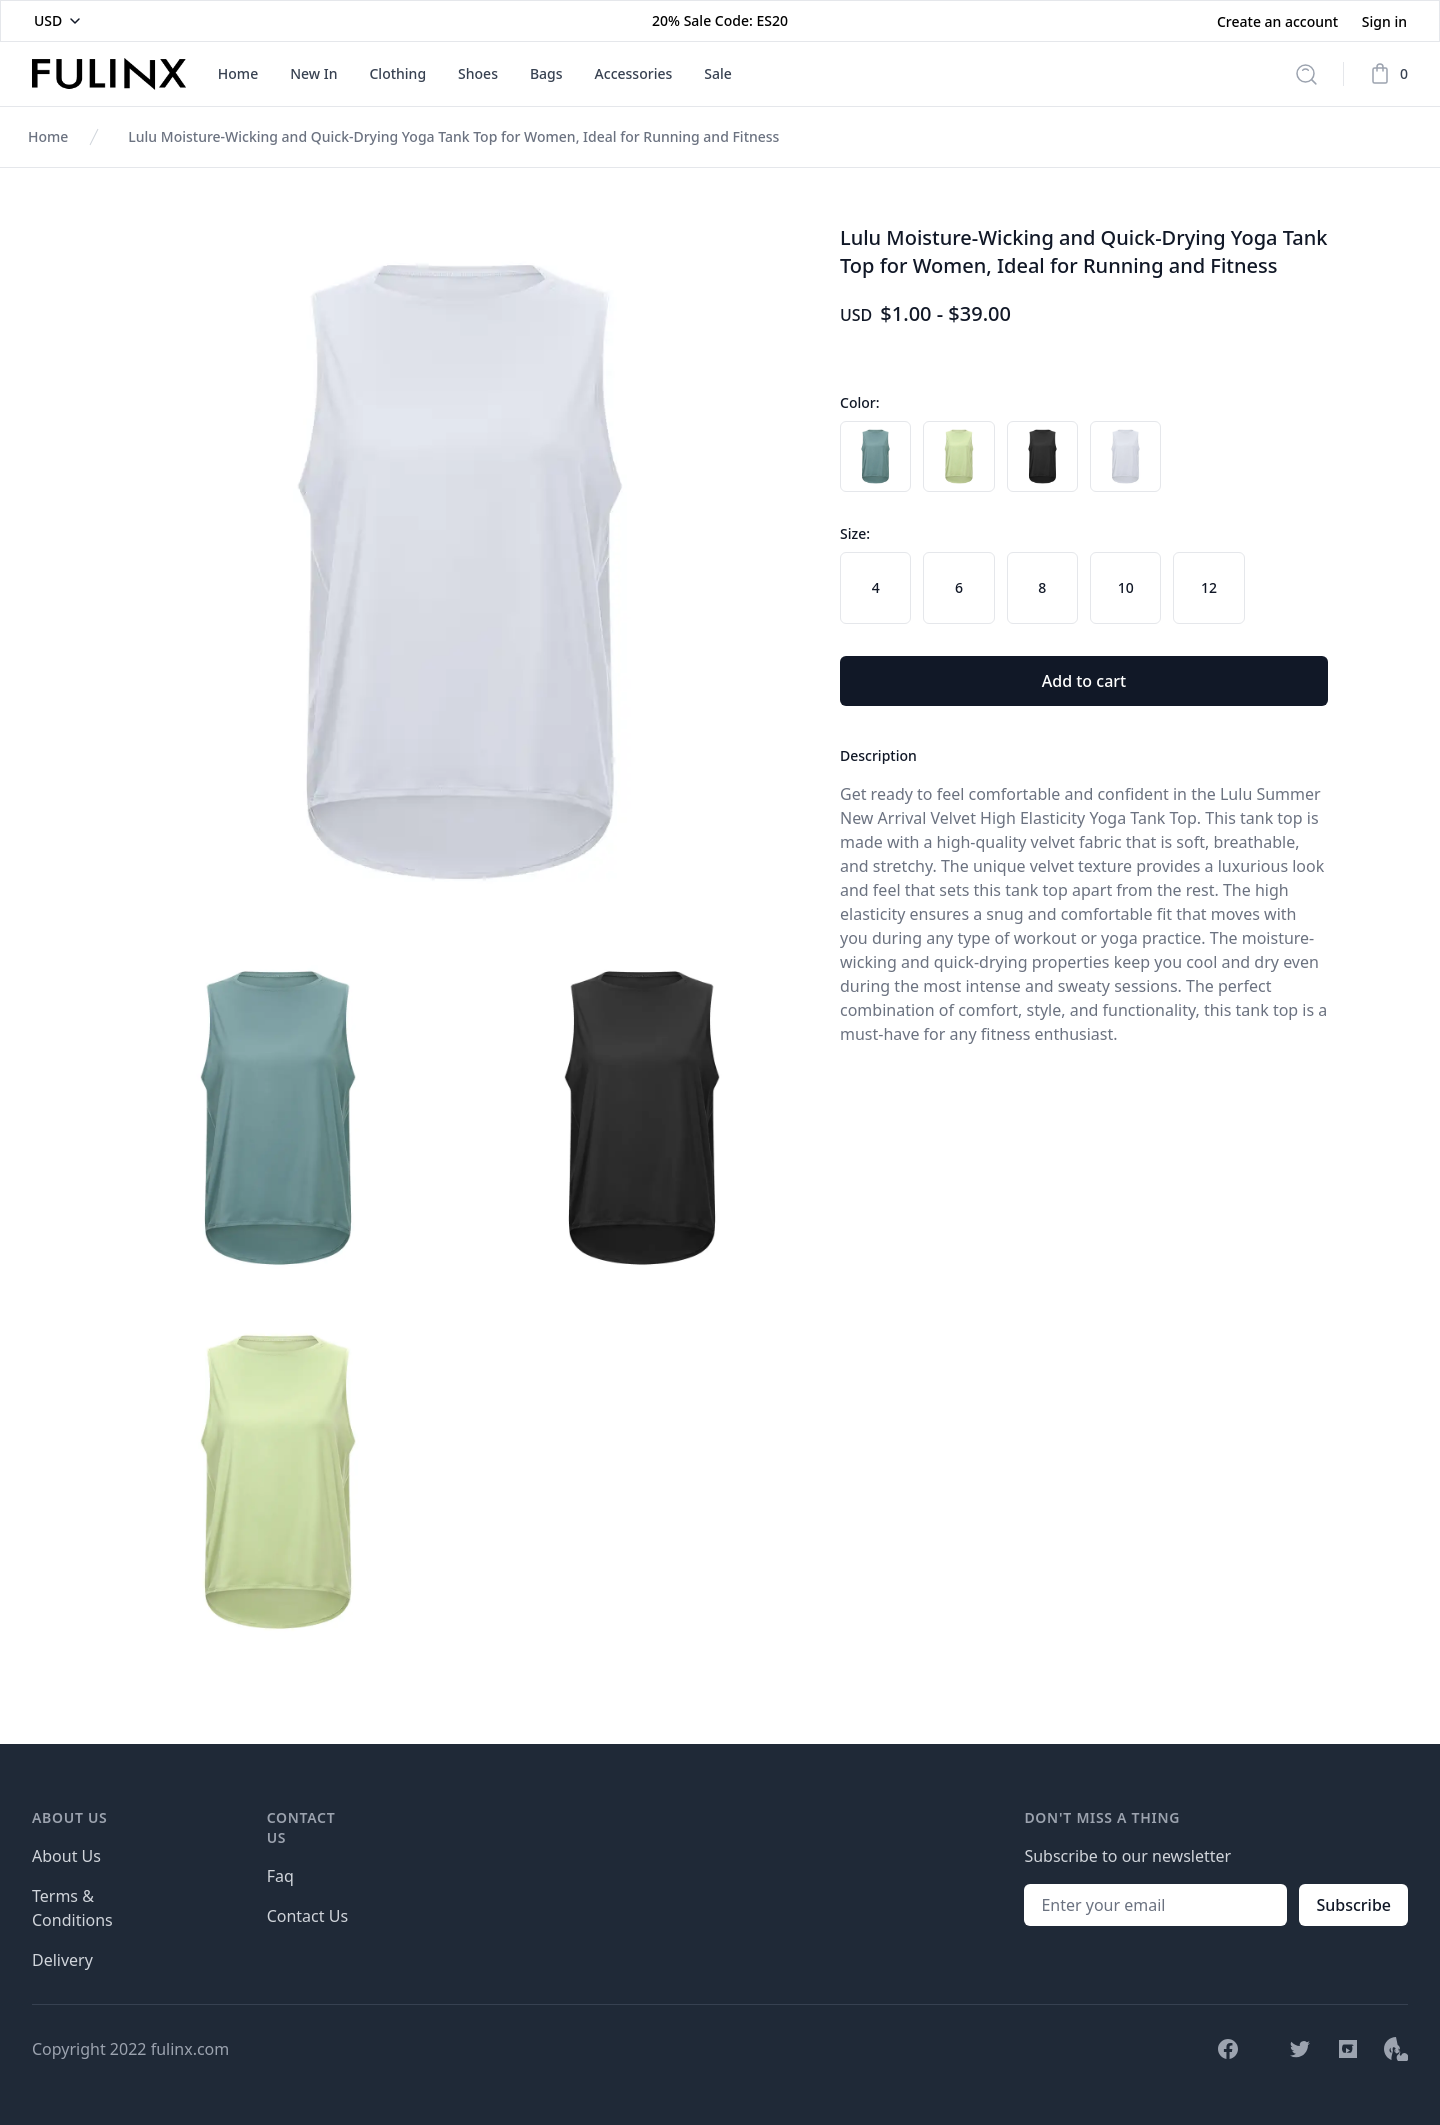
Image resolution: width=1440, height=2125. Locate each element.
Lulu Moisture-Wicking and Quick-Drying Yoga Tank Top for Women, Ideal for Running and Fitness (453, 136)
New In (313, 73)
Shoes (478, 73)
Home (238, 73)
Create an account (1279, 21)
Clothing (397, 73)
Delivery (62, 1960)
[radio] (875, 456)
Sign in (1384, 21)
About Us (66, 1856)
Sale (718, 73)
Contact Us (307, 1916)
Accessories (634, 73)
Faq (280, 1876)
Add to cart (1084, 681)
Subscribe (1353, 1905)
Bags (546, 73)
